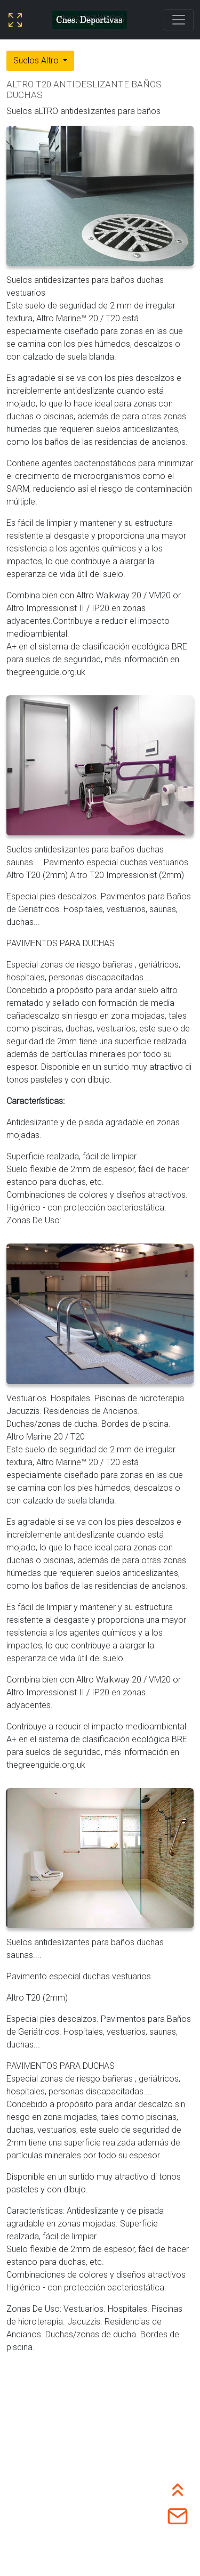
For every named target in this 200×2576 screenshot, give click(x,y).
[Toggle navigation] (179, 19)
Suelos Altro (37, 60)
